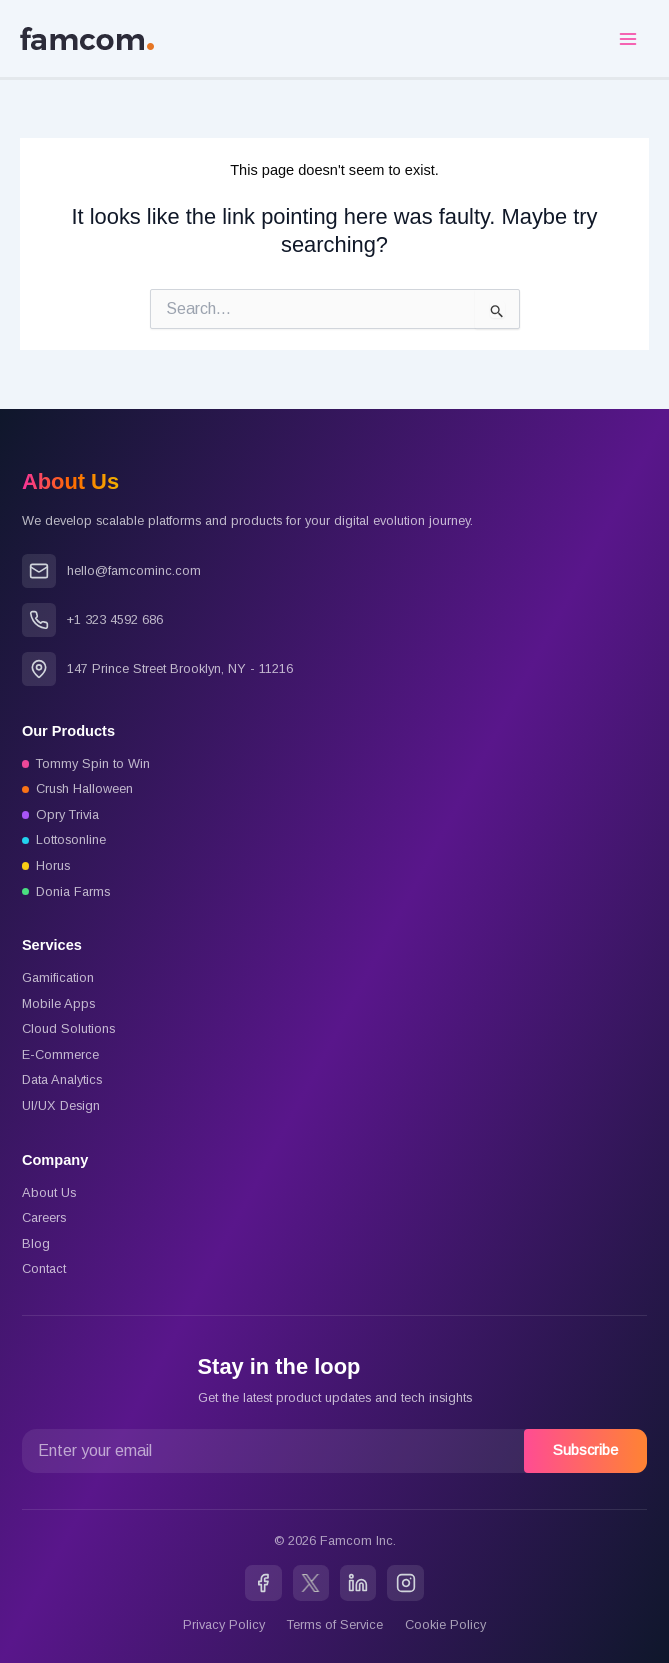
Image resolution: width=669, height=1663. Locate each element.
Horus (53, 865)
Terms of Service (335, 1624)
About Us (49, 1192)
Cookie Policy (445, 1624)
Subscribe (585, 1450)
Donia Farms (73, 891)
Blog (36, 1243)
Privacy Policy (224, 1624)
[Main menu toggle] (628, 39)
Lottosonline (71, 839)
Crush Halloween (84, 788)
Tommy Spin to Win (93, 763)
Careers (44, 1217)
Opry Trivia (67, 814)
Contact (44, 1268)
